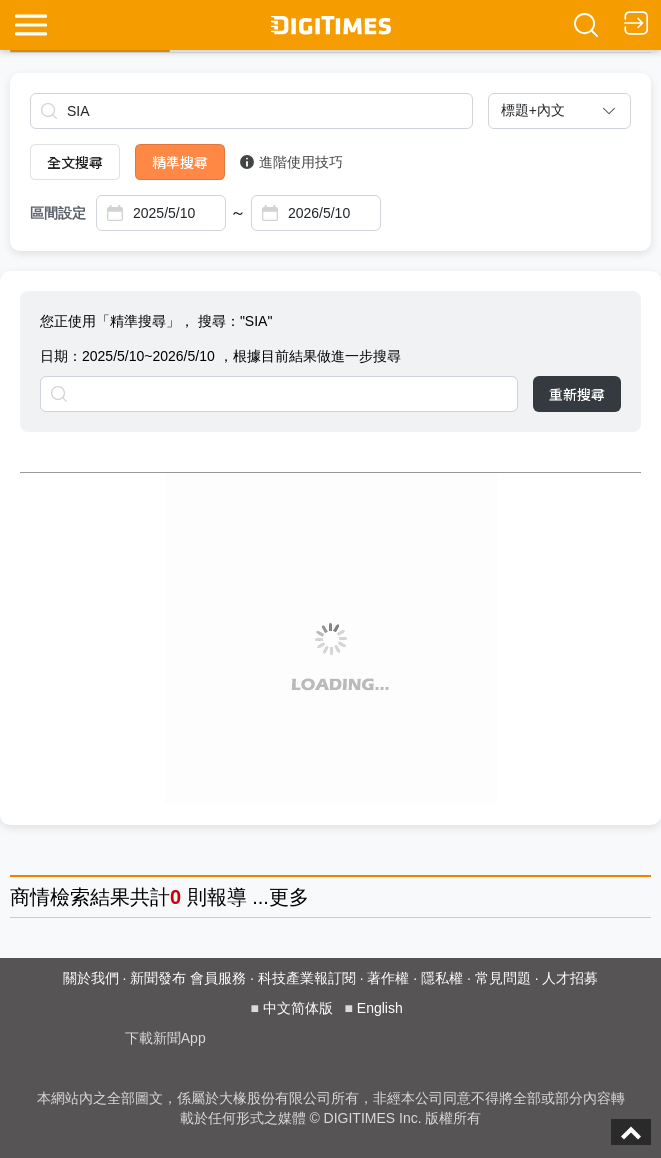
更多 (289, 897)
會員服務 (218, 978)
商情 (30, 897)
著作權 (388, 978)
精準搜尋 (180, 162)
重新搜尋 (577, 394)
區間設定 (58, 213)
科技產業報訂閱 (307, 978)
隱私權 (442, 978)
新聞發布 (158, 978)
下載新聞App (165, 1038)
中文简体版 (298, 1008)
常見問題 (503, 978)
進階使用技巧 (291, 162)
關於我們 (91, 978)
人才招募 (570, 978)
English (380, 1008)
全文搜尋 (75, 162)
